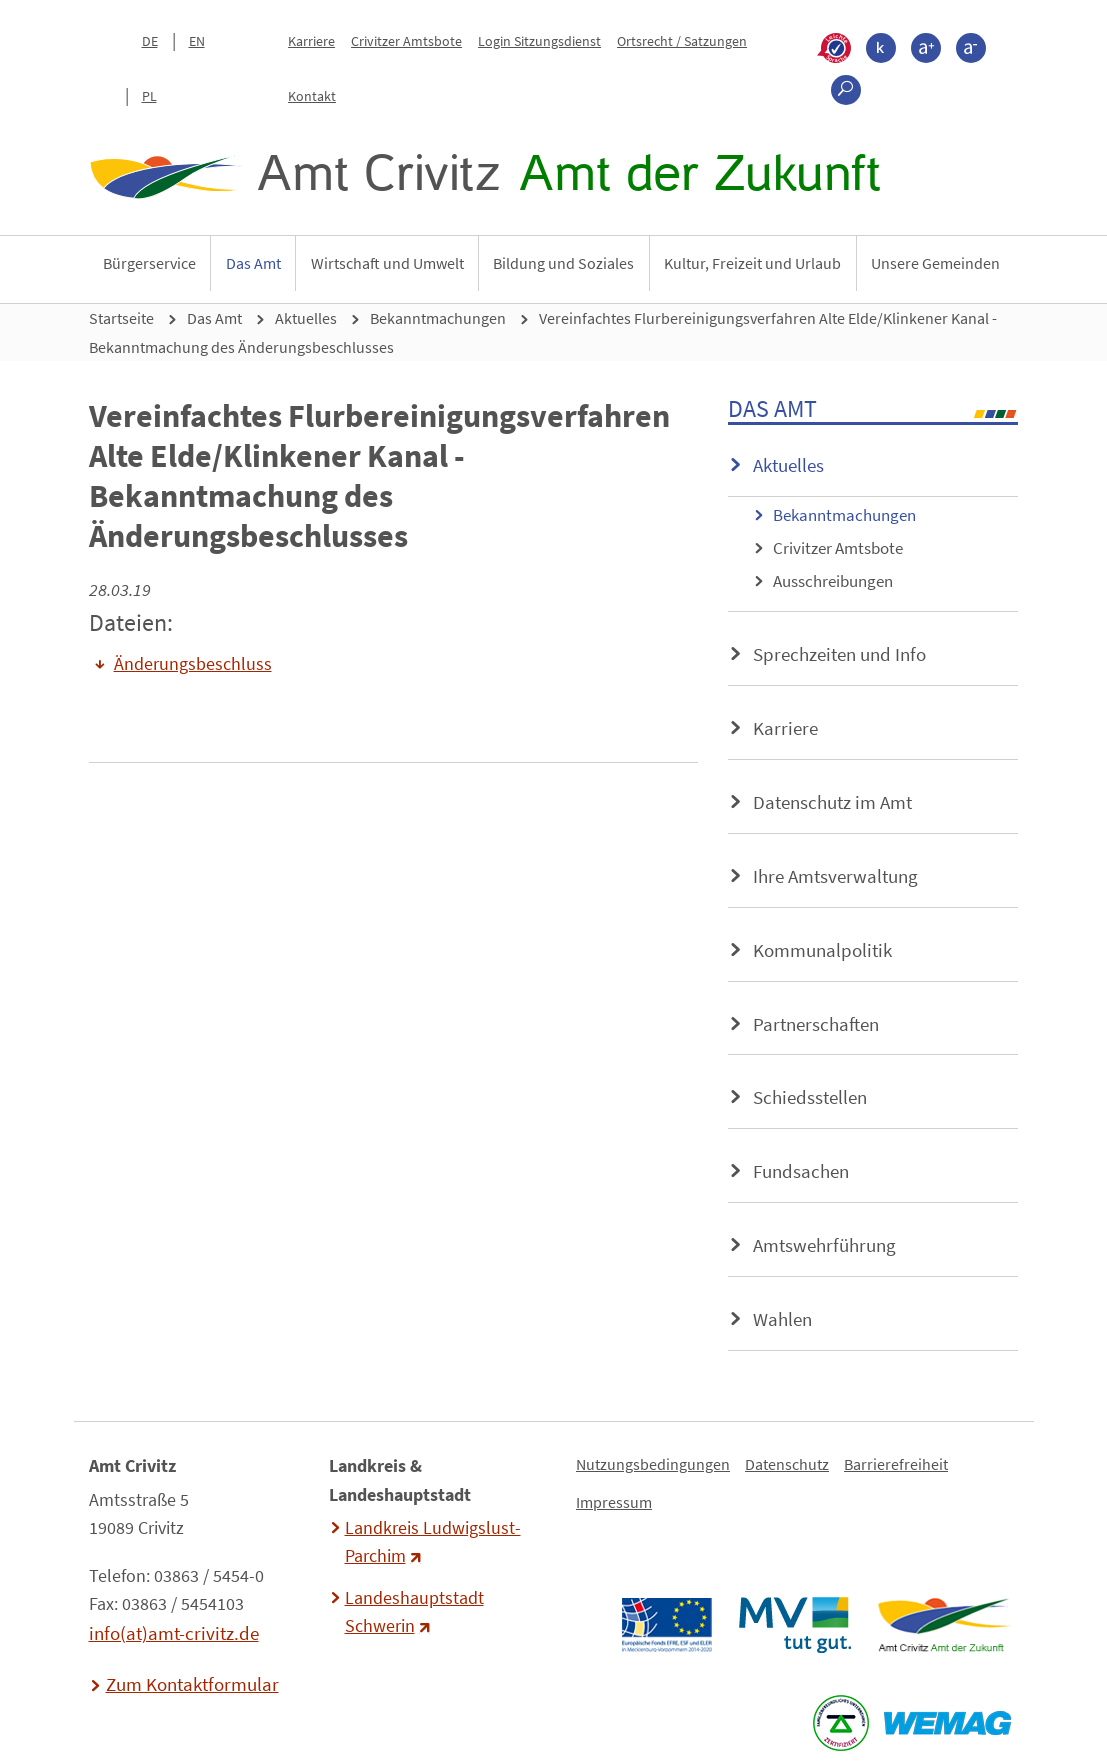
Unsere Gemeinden (935, 263)
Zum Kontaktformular (192, 1684)
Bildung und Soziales (563, 263)
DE (150, 41)
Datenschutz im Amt (832, 802)
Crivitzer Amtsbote (406, 41)
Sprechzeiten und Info (839, 654)
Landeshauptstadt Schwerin (414, 1612)
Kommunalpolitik (822, 950)
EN (197, 41)
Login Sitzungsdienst (539, 41)
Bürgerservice (149, 263)
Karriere (311, 41)
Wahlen (782, 1319)
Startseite (121, 318)
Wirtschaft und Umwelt (387, 263)
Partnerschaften (816, 1024)
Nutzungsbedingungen (653, 1464)
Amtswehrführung (824, 1245)
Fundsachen (801, 1171)
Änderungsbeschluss (193, 664)
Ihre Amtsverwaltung (835, 876)
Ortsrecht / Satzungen (682, 41)
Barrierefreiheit (896, 1464)
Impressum (614, 1502)
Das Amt (253, 263)
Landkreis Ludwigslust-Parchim (433, 1542)
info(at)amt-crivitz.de (174, 1633)
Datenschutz (787, 1464)
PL (149, 96)
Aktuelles (306, 318)
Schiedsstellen (810, 1097)
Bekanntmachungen (438, 318)
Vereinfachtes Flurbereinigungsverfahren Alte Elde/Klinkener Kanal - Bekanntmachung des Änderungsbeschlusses (543, 332)
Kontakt (312, 96)
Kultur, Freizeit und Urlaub (752, 263)
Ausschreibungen (833, 581)
